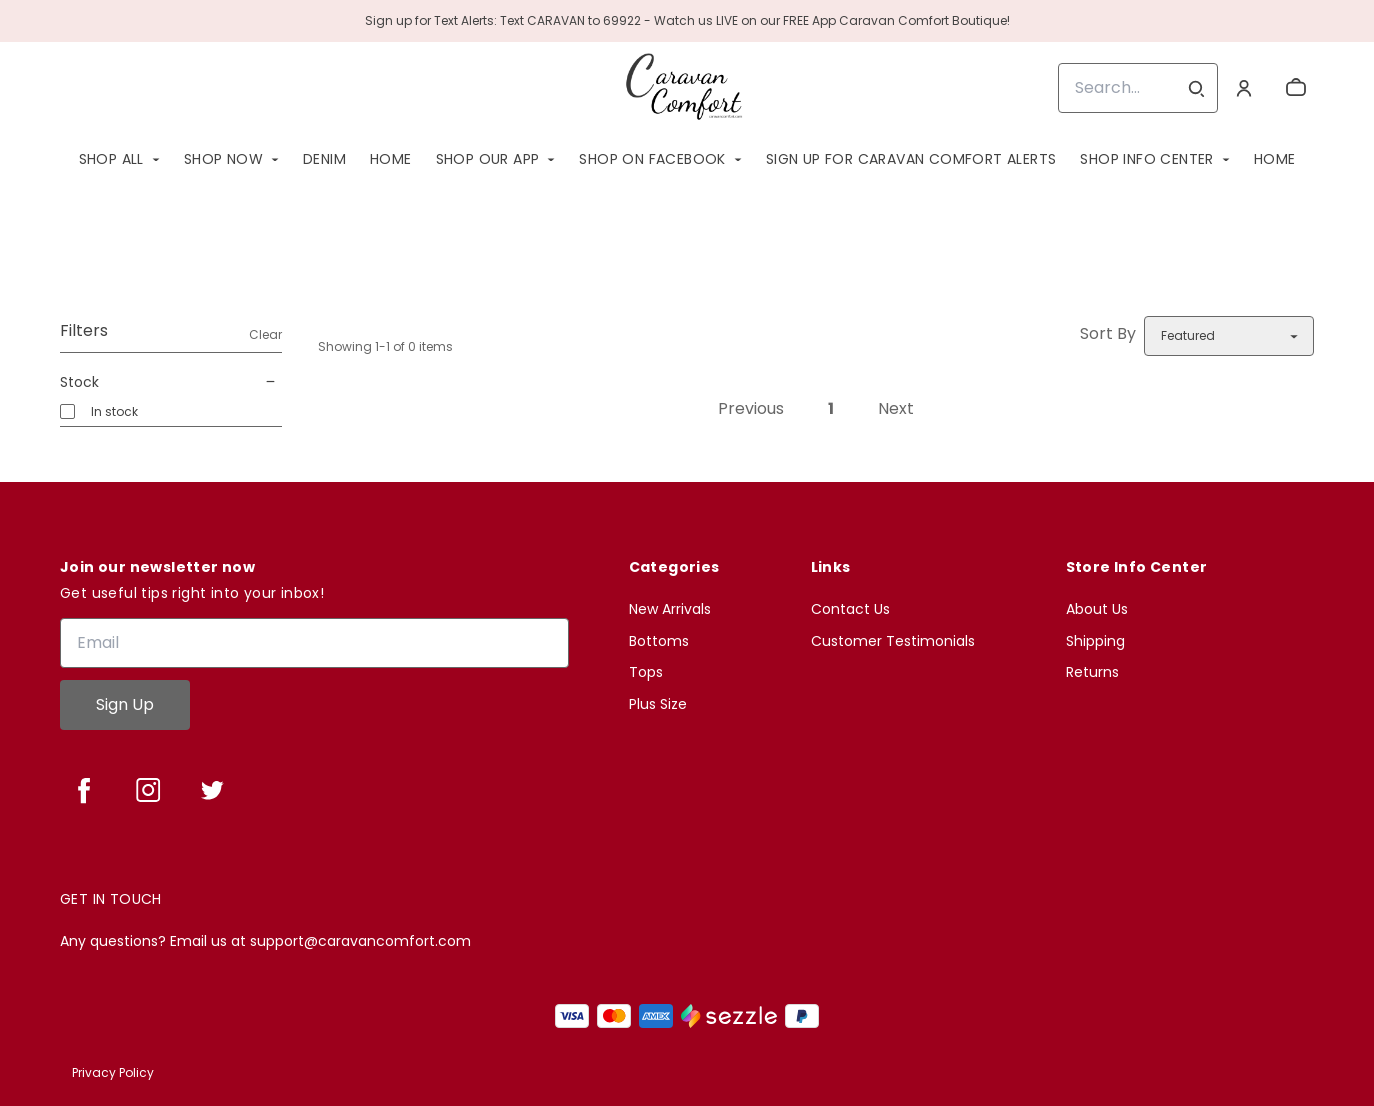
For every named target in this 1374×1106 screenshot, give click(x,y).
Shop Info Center (1146, 159)
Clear (265, 334)
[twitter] (212, 790)
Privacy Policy (113, 1072)
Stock (171, 382)
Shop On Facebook (652, 159)
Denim (324, 159)
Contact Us (850, 609)
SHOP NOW (223, 159)
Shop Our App (488, 159)
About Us (1097, 609)
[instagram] (148, 790)
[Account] (1244, 88)
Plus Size (658, 704)
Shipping (1095, 641)
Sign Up (125, 704)
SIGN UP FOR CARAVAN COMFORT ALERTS (911, 159)
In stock (114, 411)
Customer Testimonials (893, 641)
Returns (1092, 672)
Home (391, 159)
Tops (646, 672)
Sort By (1108, 333)
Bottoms (659, 641)
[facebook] (84, 790)
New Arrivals (670, 609)
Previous (751, 408)
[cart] (1296, 88)
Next (896, 408)
